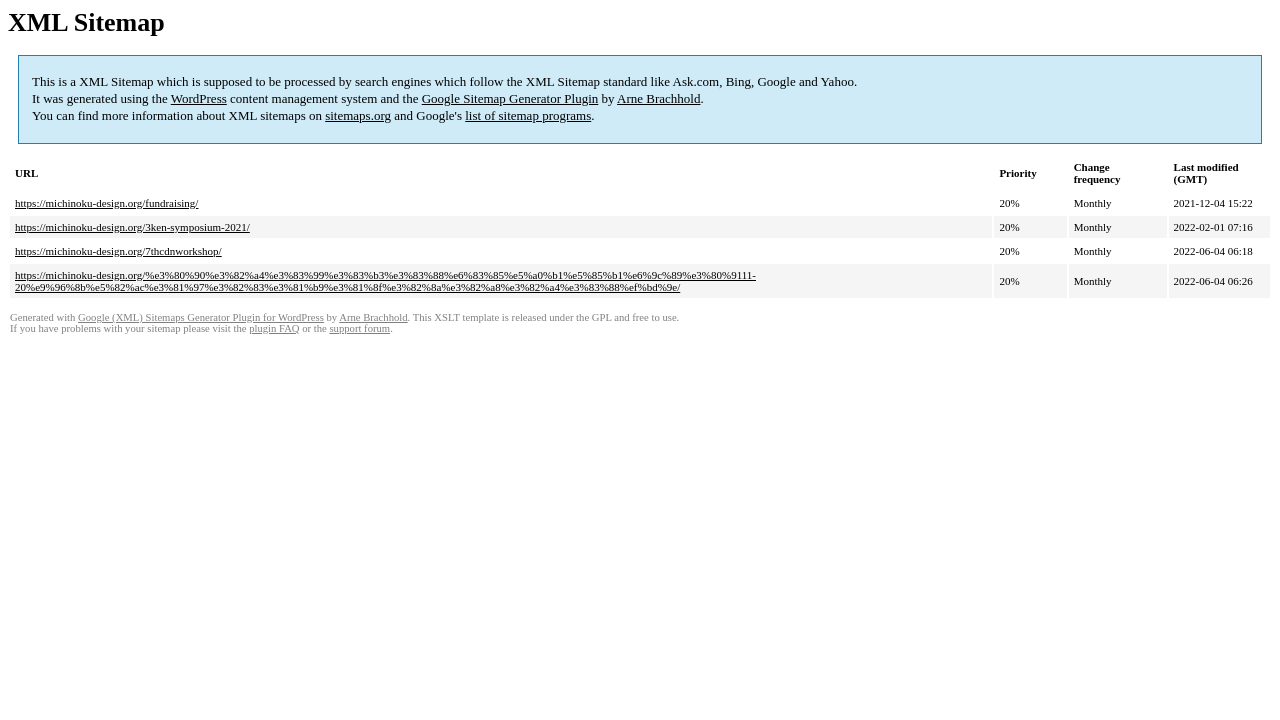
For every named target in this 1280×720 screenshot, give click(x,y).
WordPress (199, 98)
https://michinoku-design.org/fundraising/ (106, 203)
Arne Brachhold (658, 98)
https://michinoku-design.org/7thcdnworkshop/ (118, 251)
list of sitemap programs (528, 115)
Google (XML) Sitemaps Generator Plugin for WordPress (201, 317)
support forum (359, 328)
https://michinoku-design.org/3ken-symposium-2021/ (132, 227)
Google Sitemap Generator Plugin (510, 98)
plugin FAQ (274, 328)
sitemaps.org (358, 115)
